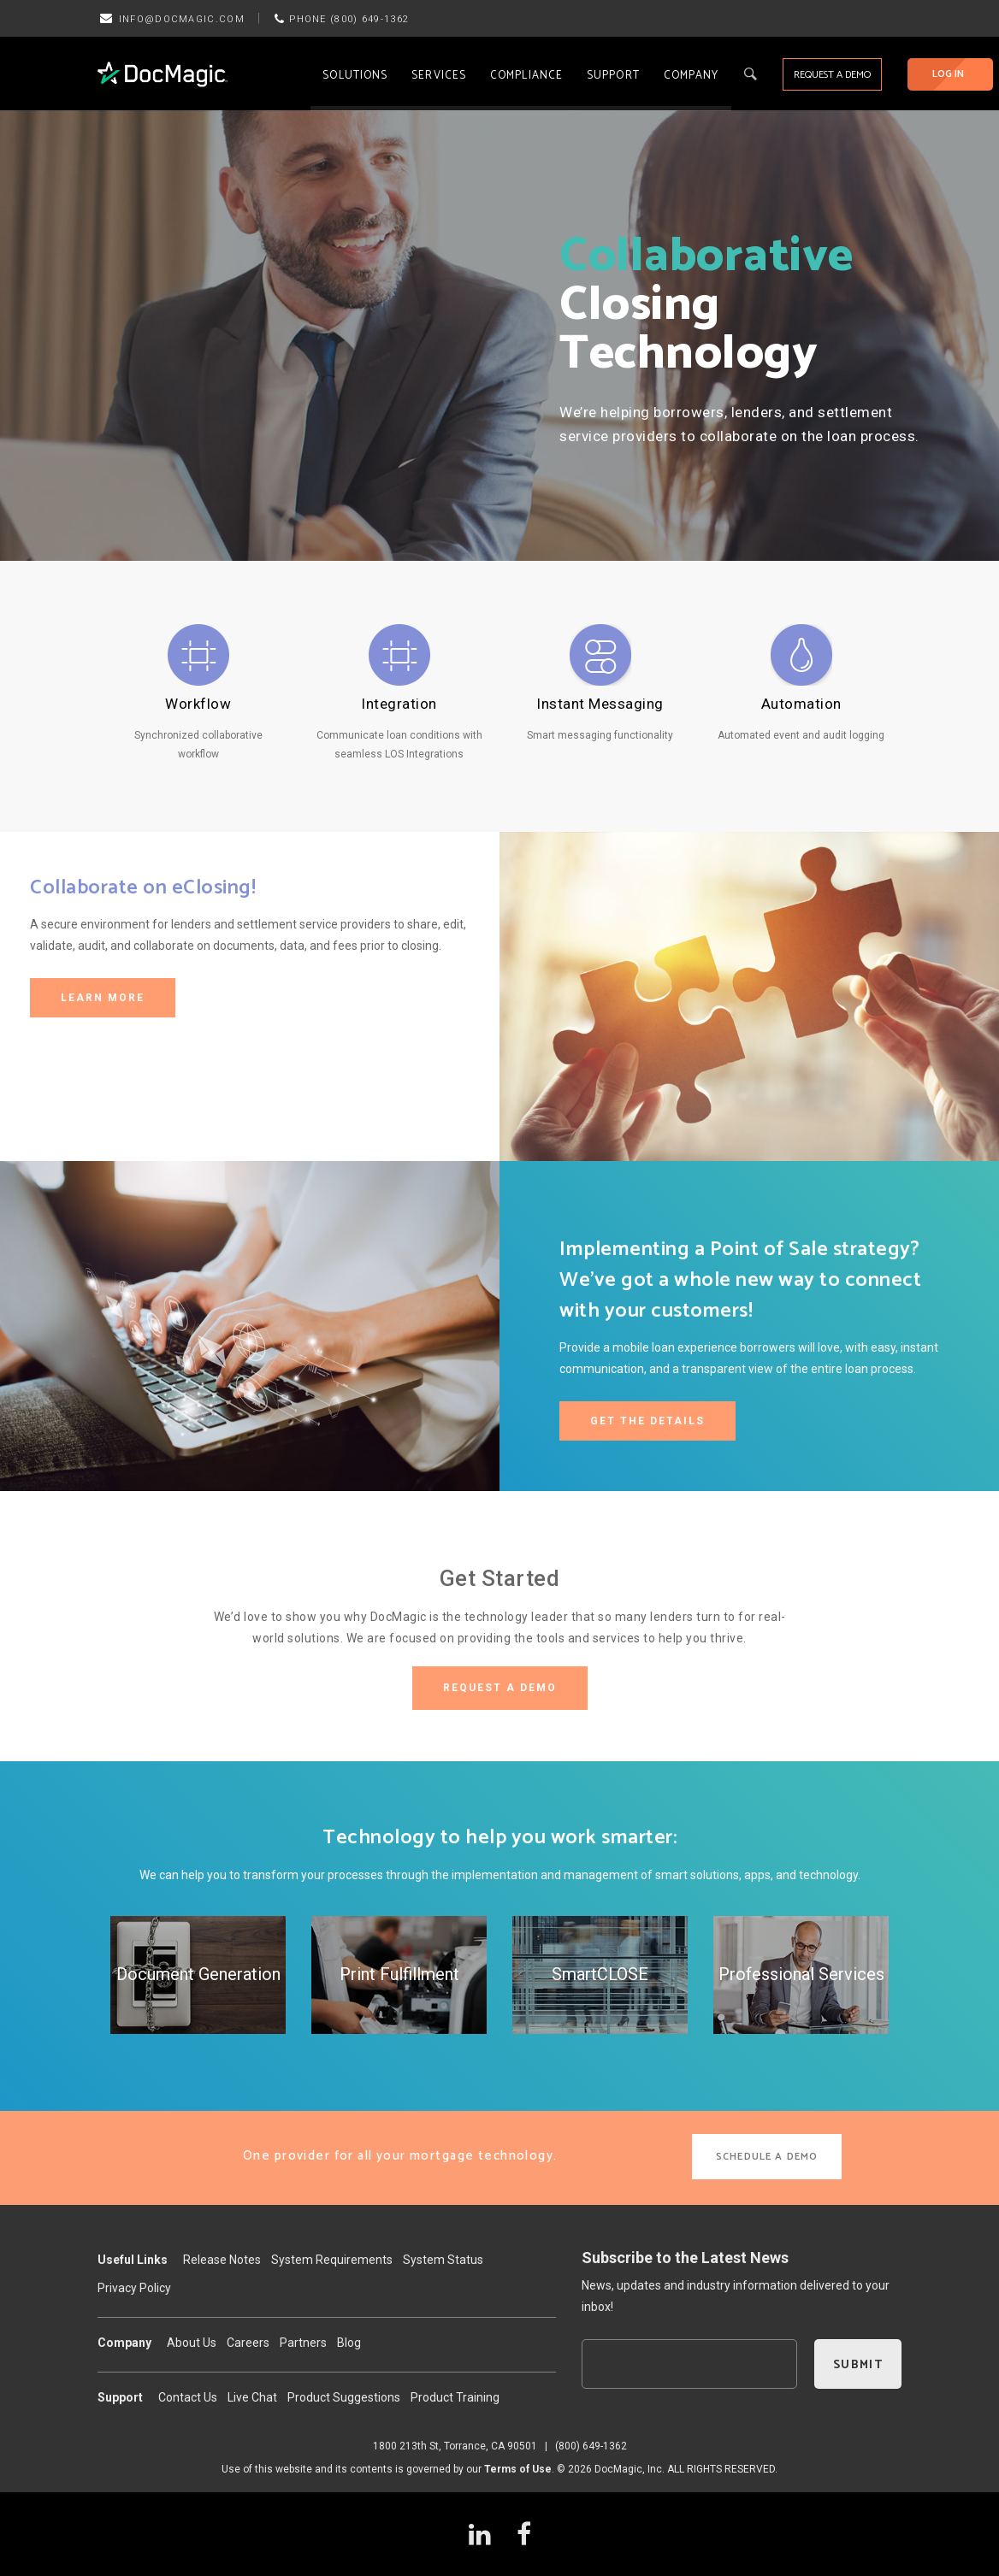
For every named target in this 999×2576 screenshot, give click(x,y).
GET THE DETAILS (647, 1421)
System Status (443, 2260)
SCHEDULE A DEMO (767, 2157)
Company (691, 76)
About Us (191, 2342)
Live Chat (252, 2397)
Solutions (354, 76)
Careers (248, 2342)
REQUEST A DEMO (832, 75)
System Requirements (332, 2260)
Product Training (455, 2397)
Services (438, 76)
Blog (349, 2342)
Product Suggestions (343, 2397)
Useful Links (133, 2260)
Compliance (526, 76)
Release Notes (222, 2260)
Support (613, 76)
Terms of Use (518, 2469)
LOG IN (948, 74)
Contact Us (187, 2397)
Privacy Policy (134, 2288)
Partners (303, 2342)
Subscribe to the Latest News (685, 2258)
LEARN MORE (103, 998)
